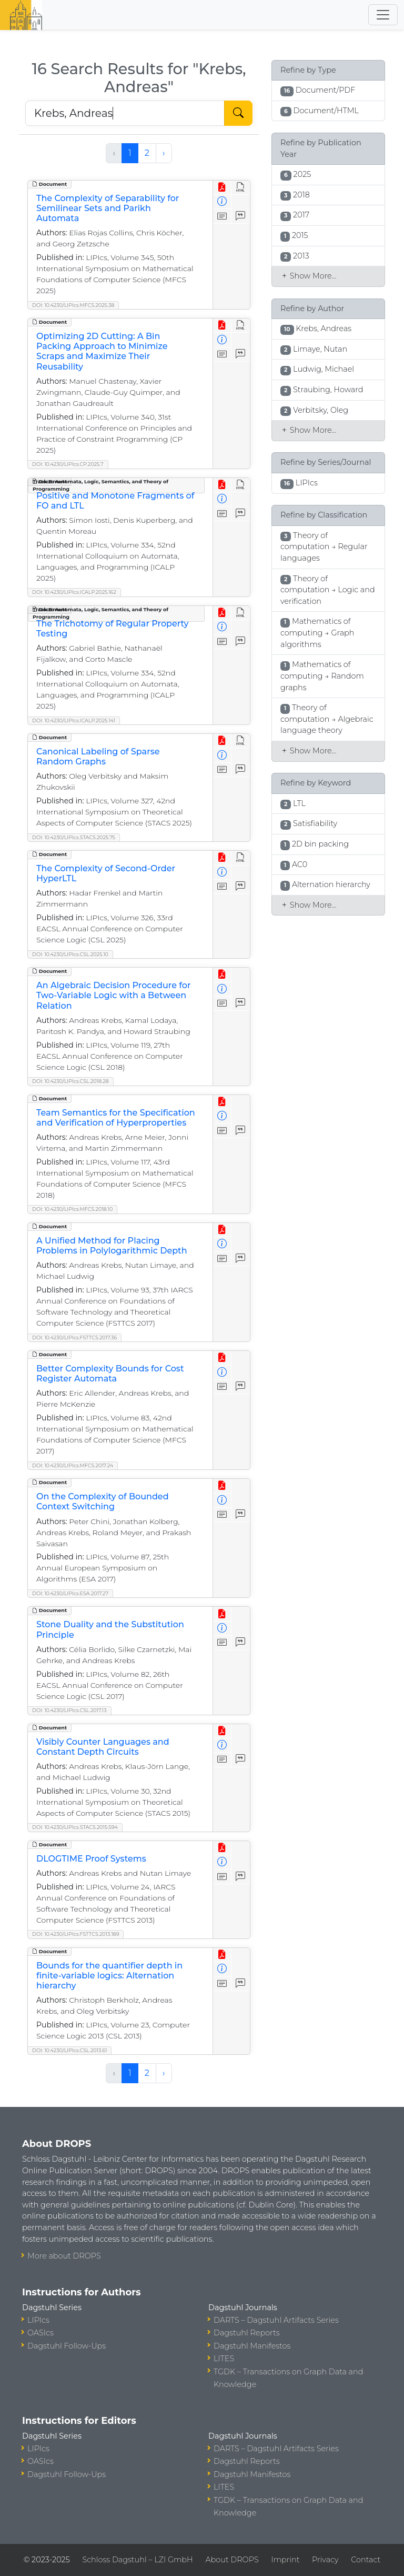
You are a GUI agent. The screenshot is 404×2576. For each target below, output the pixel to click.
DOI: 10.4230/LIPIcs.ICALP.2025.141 (73, 720)
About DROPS (231, 2559)
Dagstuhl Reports (247, 2333)
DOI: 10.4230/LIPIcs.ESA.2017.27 (70, 1593)
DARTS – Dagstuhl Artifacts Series (276, 2320)
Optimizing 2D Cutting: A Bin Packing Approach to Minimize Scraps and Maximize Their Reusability (102, 351)
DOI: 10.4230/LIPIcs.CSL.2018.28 (70, 1081)
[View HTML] (240, 188)
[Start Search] (238, 113)
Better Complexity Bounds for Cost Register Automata (110, 1374)
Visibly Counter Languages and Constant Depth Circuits (102, 1747)
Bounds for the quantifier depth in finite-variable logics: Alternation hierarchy (109, 1976)
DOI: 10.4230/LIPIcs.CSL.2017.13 (69, 1710)
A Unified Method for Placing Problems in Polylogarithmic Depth (111, 1246)
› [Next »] (164, 153)
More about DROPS (64, 2256)
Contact (365, 2559)
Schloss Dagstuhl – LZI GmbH (137, 2559)
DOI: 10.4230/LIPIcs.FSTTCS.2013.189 (75, 1934)
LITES (224, 2358)
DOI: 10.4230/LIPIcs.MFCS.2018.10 (72, 1209)
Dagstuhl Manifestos (252, 2346)
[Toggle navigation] (383, 14)
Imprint (285, 2559)
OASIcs (40, 2333)
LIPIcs (38, 2320)
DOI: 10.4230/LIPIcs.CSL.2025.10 (70, 954)
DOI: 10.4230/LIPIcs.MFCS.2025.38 (73, 305)
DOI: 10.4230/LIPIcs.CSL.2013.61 (69, 2050)
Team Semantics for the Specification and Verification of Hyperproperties (115, 1118)
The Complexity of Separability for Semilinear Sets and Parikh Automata (107, 208)
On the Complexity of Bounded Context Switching (102, 1501)
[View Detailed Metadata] (222, 202)
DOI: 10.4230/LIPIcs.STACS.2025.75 (73, 837)
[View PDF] (222, 188)
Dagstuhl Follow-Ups (66, 2346)
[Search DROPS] (125, 113)
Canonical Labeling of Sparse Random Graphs (98, 757)
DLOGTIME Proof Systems (91, 1859)
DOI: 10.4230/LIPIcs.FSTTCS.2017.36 (74, 1337)
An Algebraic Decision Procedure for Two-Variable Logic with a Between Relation (113, 995)
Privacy (325, 2559)
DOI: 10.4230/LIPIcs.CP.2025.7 (68, 464)
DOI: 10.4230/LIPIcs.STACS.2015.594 (75, 1827)
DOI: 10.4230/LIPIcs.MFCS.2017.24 (72, 1465)
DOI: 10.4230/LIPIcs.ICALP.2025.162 (74, 592)
